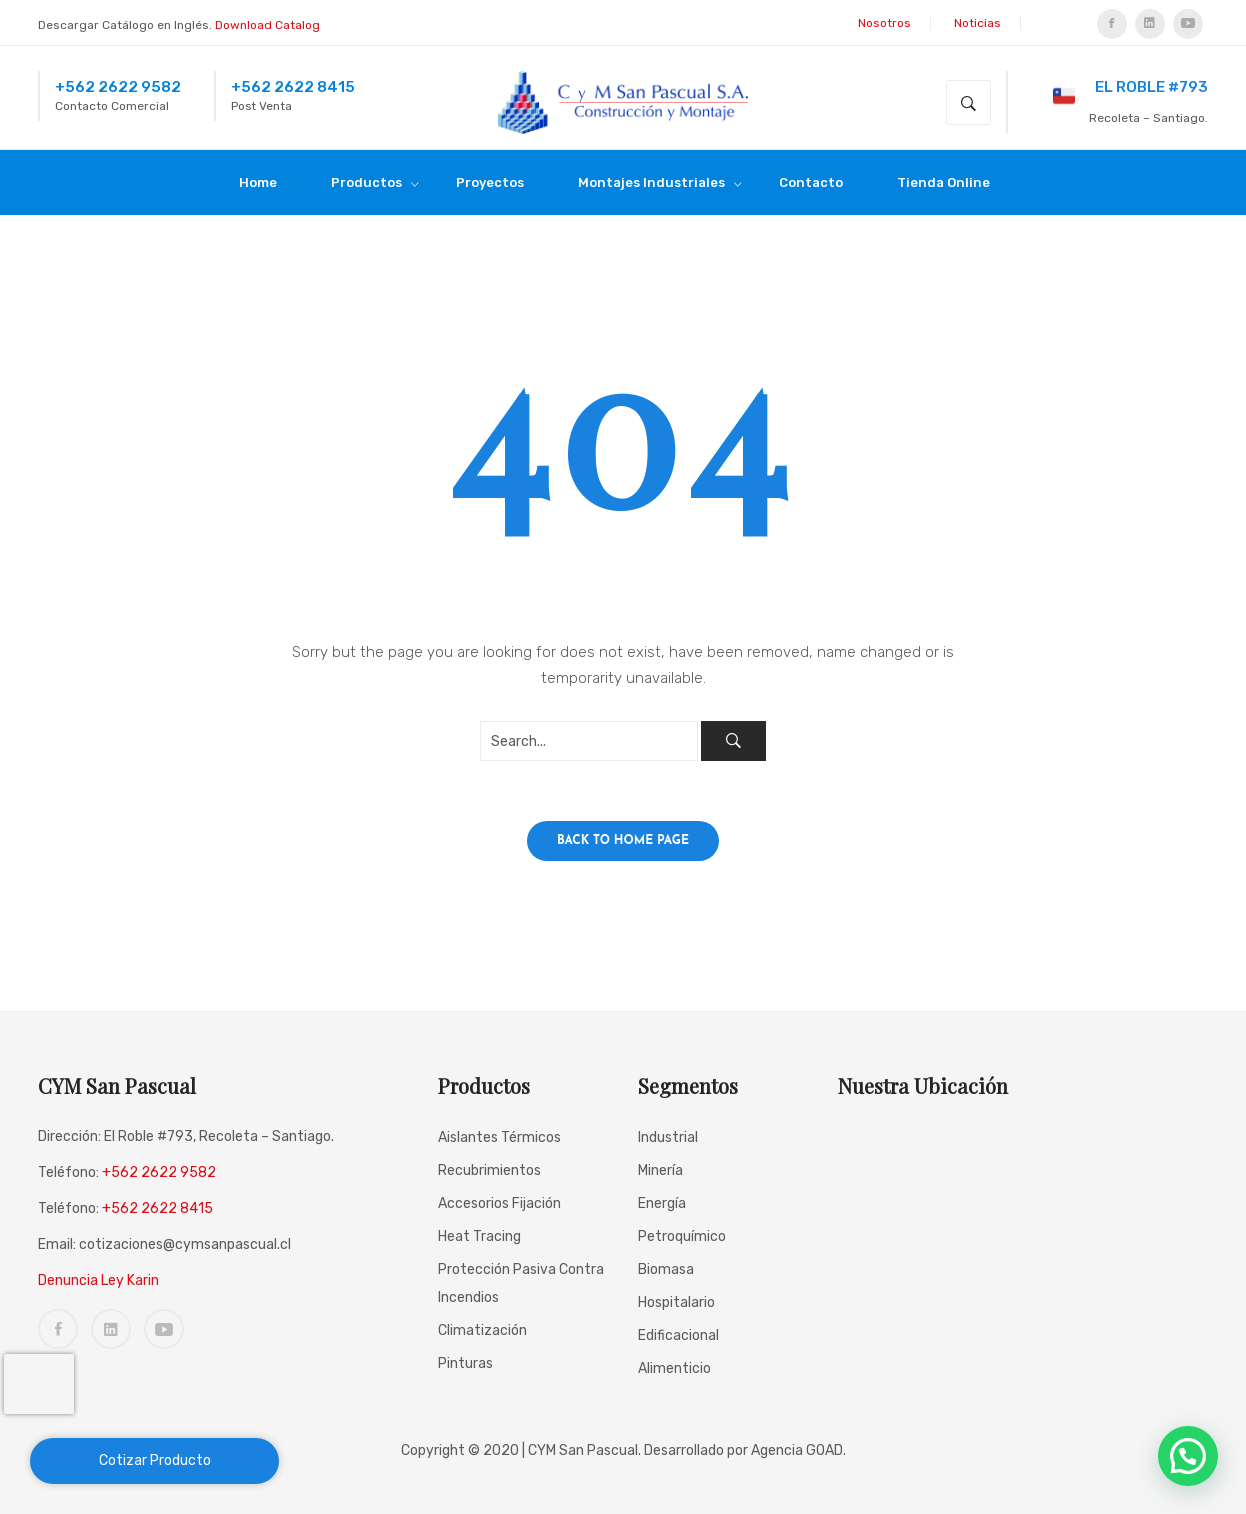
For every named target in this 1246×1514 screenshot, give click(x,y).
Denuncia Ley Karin (98, 1280)
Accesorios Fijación (499, 1203)
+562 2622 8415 (293, 87)
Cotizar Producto (155, 1460)
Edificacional (678, 1335)
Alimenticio (674, 1368)
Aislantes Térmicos (499, 1137)
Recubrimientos (489, 1170)
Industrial (668, 1137)
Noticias (977, 23)
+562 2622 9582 (118, 87)
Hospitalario (676, 1302)
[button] (1188, 1456)
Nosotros (884, 23)
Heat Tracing (479, 1236)
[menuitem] (266, 182)
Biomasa (666, 1269)
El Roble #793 (1130, 93)
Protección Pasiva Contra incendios (521, 1283)
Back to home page (623, 841)
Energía (662, 1203)
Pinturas (465, 1363)
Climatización (482, 1330)
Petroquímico (682, 1236)
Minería (660, 1170)
